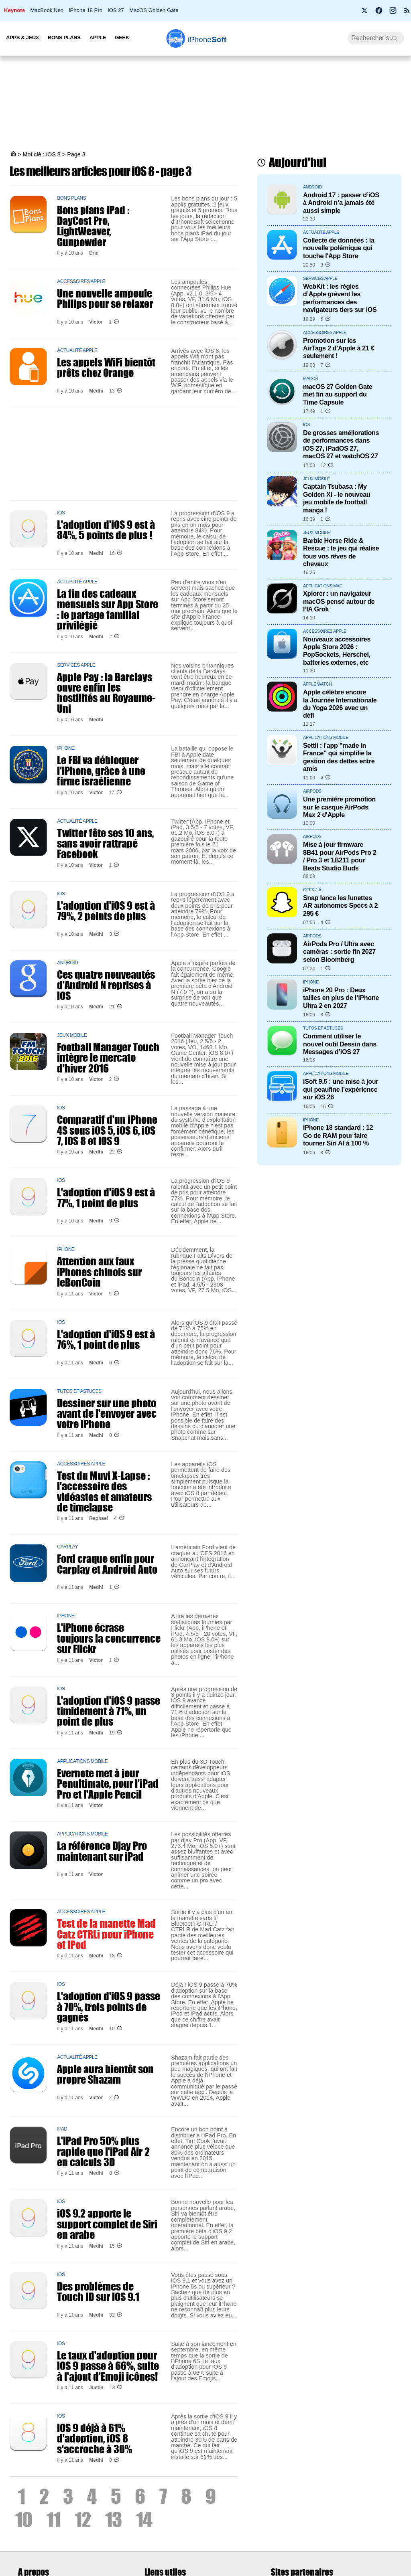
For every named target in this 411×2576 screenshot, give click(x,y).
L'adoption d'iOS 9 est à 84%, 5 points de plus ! (106, 529)
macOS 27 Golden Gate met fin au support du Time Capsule (337, 394)
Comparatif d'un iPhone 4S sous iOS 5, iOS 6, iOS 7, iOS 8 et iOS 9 (107, 1130)
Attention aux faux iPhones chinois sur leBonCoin (99, 1271)
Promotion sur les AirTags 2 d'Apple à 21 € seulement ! (338, 348)
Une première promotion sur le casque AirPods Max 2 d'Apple (339, 806)
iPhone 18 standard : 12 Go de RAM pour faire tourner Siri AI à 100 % (338, 1135)
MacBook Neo (46, 10)
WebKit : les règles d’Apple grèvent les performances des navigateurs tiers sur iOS (340, 298)
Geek (122, 37)
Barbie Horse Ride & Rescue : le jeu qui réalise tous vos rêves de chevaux (341, 552)
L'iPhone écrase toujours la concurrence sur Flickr (109, 1638)
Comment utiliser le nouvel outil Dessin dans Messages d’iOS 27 (339, 1043)
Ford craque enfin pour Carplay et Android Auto (107, 1563)
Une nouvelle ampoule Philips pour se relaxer (105, 298)
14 (144, 2519)
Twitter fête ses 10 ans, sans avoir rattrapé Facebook (105, 843)
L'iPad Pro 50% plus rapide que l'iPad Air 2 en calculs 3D (103, 2151)
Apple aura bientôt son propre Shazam (105, 2074)
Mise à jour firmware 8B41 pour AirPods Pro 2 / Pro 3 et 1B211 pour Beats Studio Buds (339, 856)
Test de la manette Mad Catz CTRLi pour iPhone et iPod (106, 1934)
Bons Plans (64, 37)
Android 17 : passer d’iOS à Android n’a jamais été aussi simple (341, 202)
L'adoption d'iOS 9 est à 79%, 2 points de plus (106, 910)
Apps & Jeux (22, 37)
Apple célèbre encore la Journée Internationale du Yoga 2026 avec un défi (340, 703)
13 (113, 2519)
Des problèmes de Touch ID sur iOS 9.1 (98, 2291)
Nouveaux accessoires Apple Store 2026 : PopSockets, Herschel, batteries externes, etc (336, 650)
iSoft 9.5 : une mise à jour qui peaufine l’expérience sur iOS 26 (340, 1089)
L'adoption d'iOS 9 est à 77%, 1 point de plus (106, 1197)
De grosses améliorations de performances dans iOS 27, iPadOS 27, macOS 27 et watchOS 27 (341, 444)
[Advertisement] (205, 104)
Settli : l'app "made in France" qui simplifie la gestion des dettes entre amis (338, 757)
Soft (206, 39)
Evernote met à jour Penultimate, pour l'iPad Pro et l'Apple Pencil (108, 1783)
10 (23, 2519)
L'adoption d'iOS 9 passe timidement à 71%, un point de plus (108, 1711)
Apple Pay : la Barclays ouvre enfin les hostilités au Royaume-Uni (106, 692)
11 (53, 2519)
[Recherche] (376, 38)
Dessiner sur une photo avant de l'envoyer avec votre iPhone (107, 1413)
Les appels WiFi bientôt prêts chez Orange (106, 367)
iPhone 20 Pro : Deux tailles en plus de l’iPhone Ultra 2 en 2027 (341, 997)
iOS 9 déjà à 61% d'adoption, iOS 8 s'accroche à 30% (94, 2438)
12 (83, 2519)
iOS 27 (116, 10)
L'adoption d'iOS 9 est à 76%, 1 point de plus (106, 1339)
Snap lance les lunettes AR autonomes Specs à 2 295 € (340, 905)
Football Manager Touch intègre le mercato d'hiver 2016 (108, 1057)
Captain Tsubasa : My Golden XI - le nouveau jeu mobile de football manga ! (336, 498)
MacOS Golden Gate (153, 10)
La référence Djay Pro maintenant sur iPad (102, 1850)
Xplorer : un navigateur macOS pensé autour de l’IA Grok (339, 601)
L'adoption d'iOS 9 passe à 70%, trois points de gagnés (108, 2006)
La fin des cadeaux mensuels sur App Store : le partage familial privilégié (107, 609)
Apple (98, 37)
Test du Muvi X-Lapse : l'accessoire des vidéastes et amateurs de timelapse (104, 1491)
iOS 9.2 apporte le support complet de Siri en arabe (107, 2223)
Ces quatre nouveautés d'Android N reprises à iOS (106, 985)
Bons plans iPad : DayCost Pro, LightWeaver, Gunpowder (93, 225)
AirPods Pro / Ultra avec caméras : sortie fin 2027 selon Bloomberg (339, 951)
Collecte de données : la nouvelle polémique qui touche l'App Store (338, 248)
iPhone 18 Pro (86, 10)
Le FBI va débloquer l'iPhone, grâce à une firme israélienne (101, 770)
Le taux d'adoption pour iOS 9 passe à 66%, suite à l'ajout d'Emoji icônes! (108, 2365)
